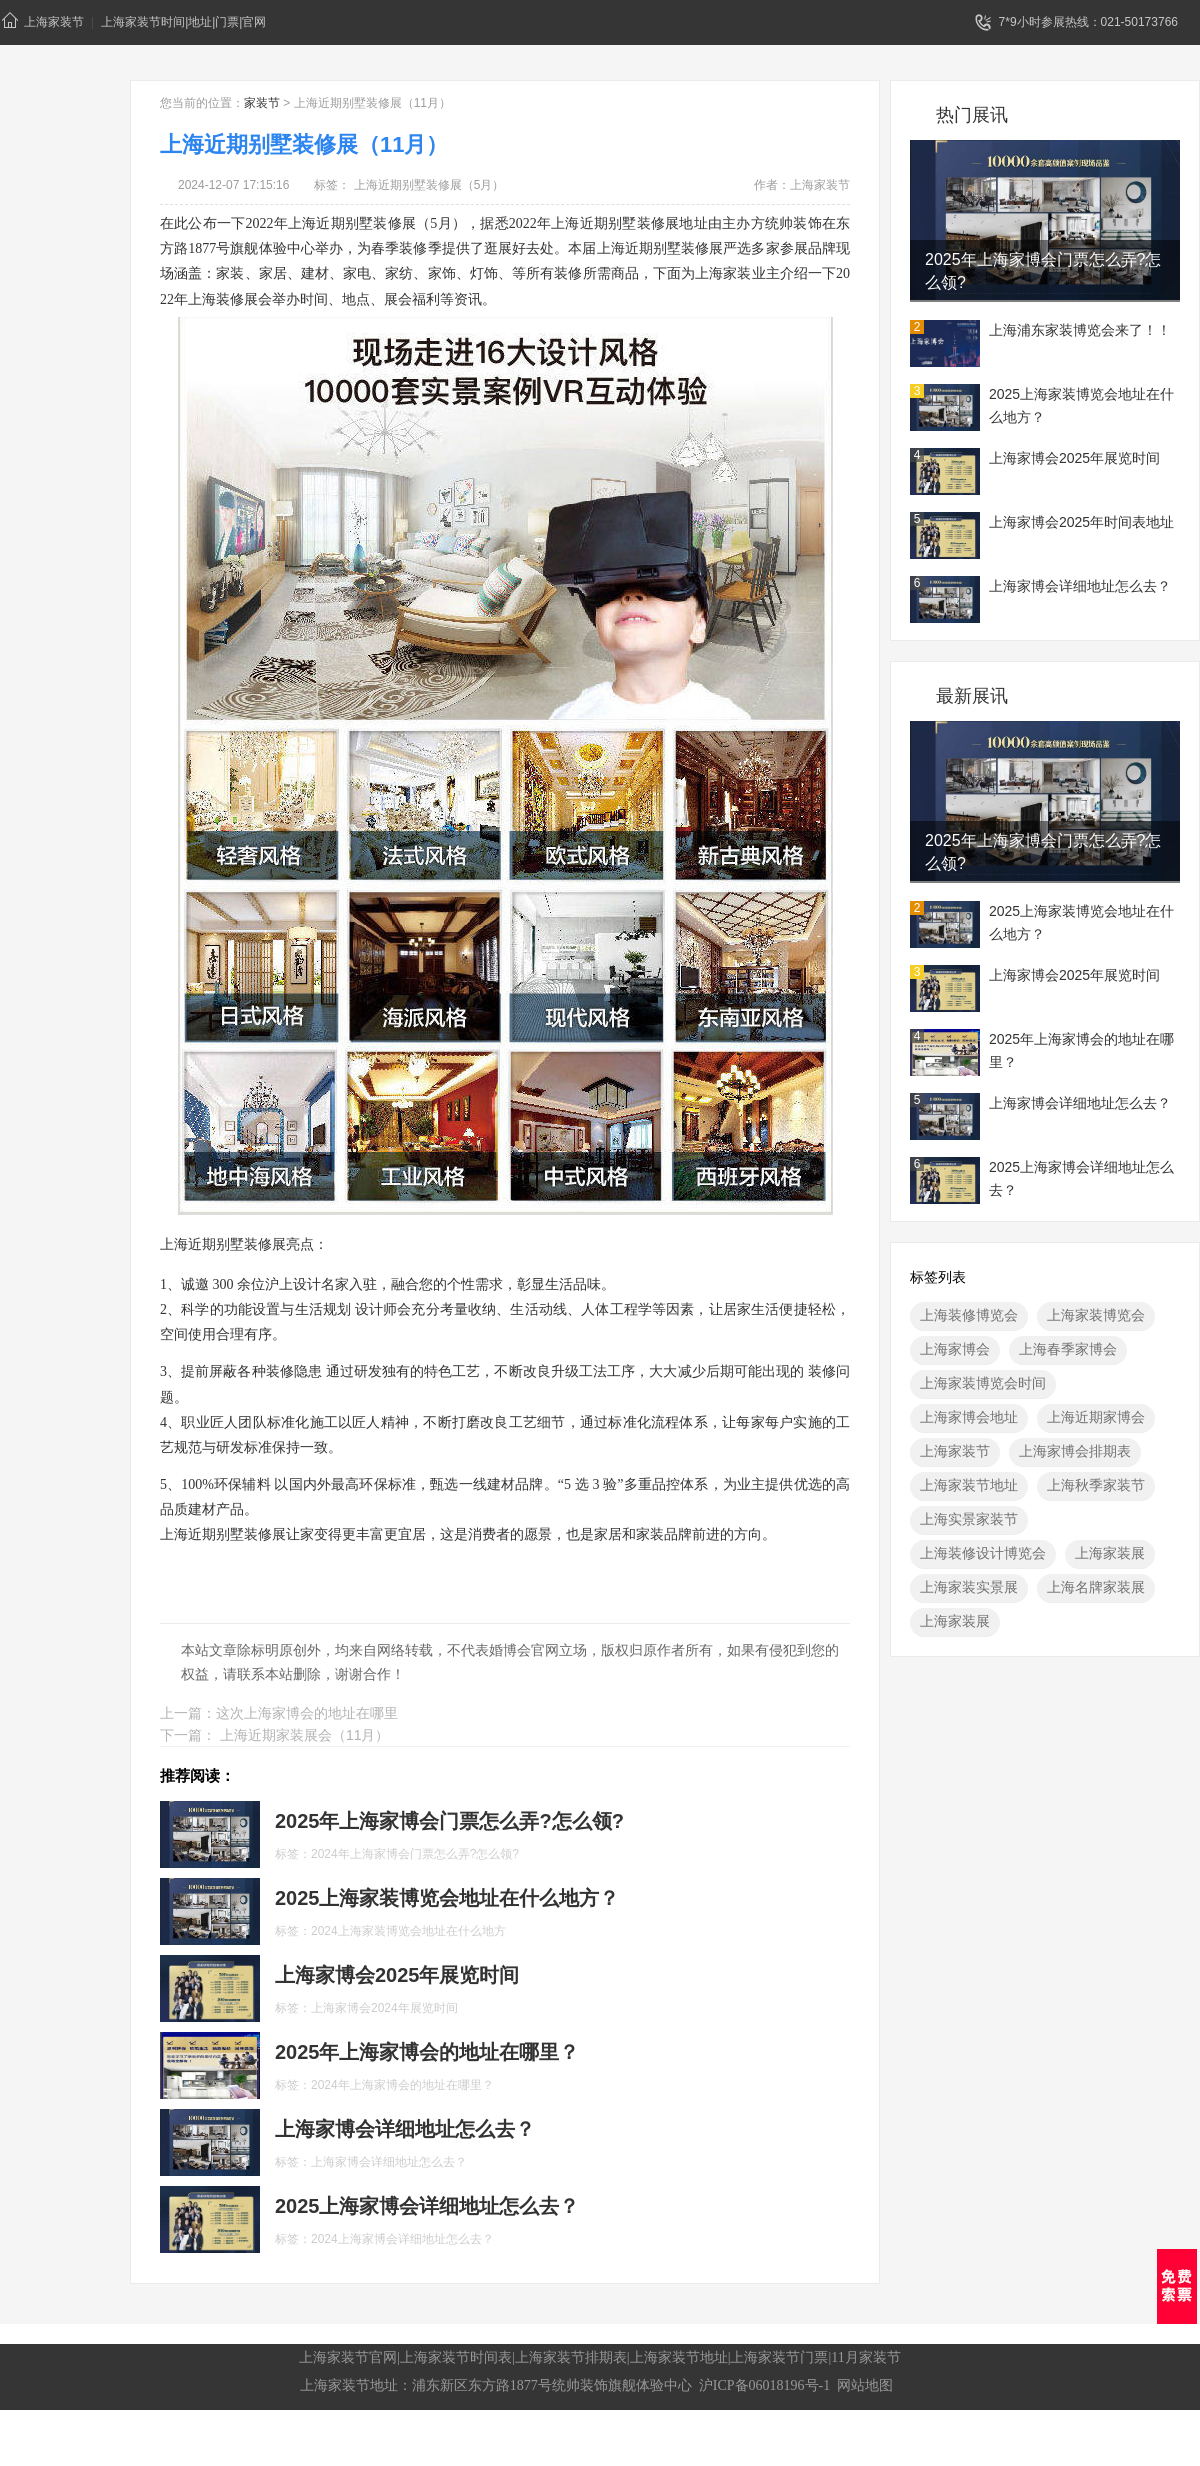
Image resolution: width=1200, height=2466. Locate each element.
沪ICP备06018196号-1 (764, 2385)
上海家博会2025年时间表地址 (1081, 522)
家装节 (262, 103)
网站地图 (865, 2385)
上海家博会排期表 (1075, 1451)
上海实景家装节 (969, 1519)
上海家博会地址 (969, 1417)
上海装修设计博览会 (983, 1553)
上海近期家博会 (1096, 1417)
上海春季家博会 (1068, 1349)
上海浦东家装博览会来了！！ (1080, 330)
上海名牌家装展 (1096, 1587)
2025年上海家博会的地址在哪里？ (1081, 1050)
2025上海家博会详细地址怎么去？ (1081, 1178)
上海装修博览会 (969, 1315)
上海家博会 (955, 1349)
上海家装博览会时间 (983, 1383)
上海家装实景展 (969, 1587)
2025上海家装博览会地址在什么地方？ (1081, 405)
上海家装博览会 (1096, 1315)
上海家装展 (1110, 1553)
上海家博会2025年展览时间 (1074, 458)
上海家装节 (43, 20)
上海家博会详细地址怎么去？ (1080, 586)
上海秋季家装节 (1096, 1485)
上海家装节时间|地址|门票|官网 (183, 22)
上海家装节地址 (969, 1485)
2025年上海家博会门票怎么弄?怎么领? (1043, 271)
